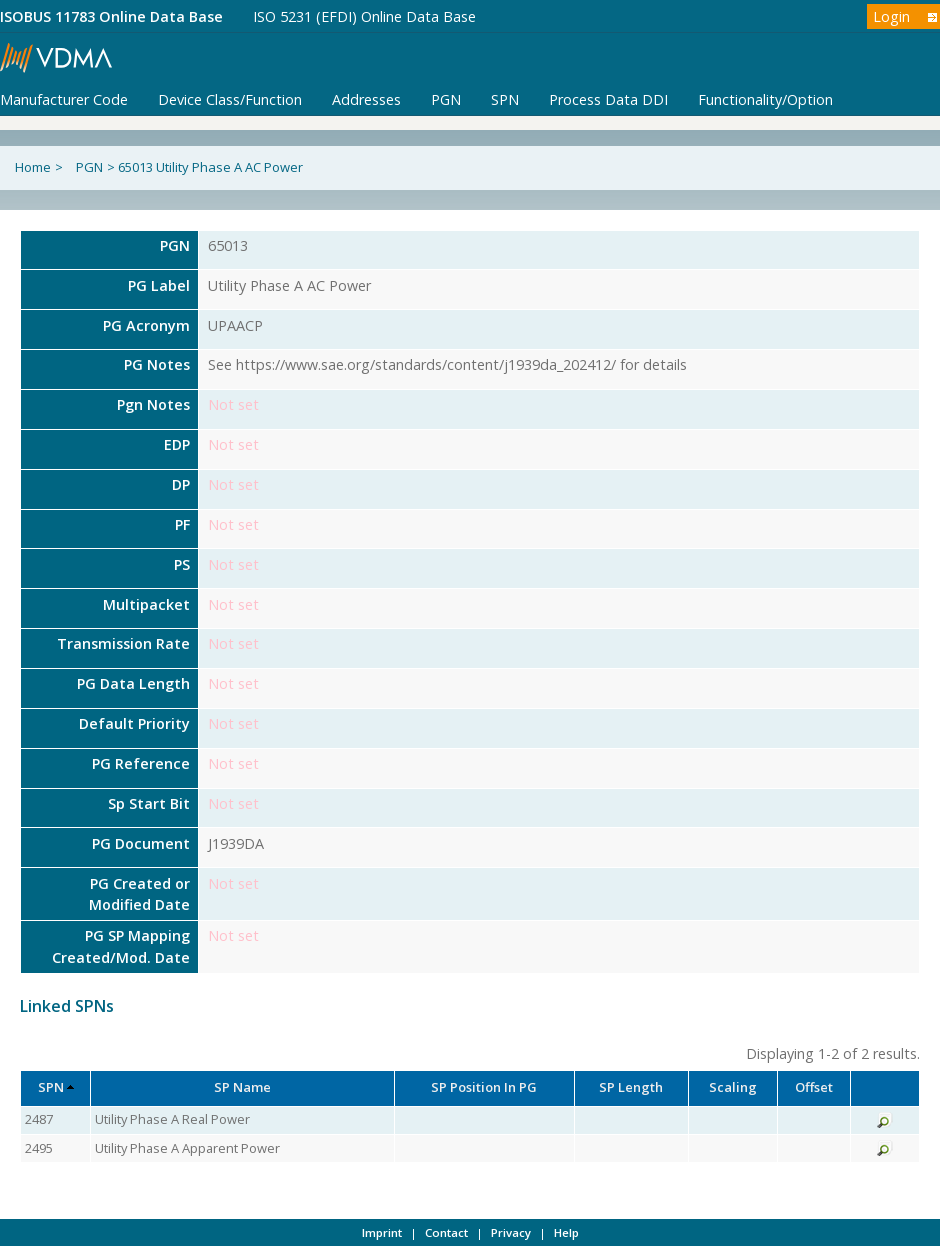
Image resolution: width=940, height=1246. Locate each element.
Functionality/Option (765, 99)
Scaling (733, 1087)
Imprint (382, 1232)
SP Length (631, 1087)
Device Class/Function (230, 99)
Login (891, 16)
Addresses (366, 99)
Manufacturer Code (64, 99)
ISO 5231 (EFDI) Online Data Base (364, 16)
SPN (505, 99)
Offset (814, 1087)
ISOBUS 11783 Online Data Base (111, 16)
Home (33, 167)
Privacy (511, 1232)
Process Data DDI (608, 99)
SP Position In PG (484, 1087)
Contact (446, 1232)
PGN (446, 99)
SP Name (242, 1087)
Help (566, 1232)
